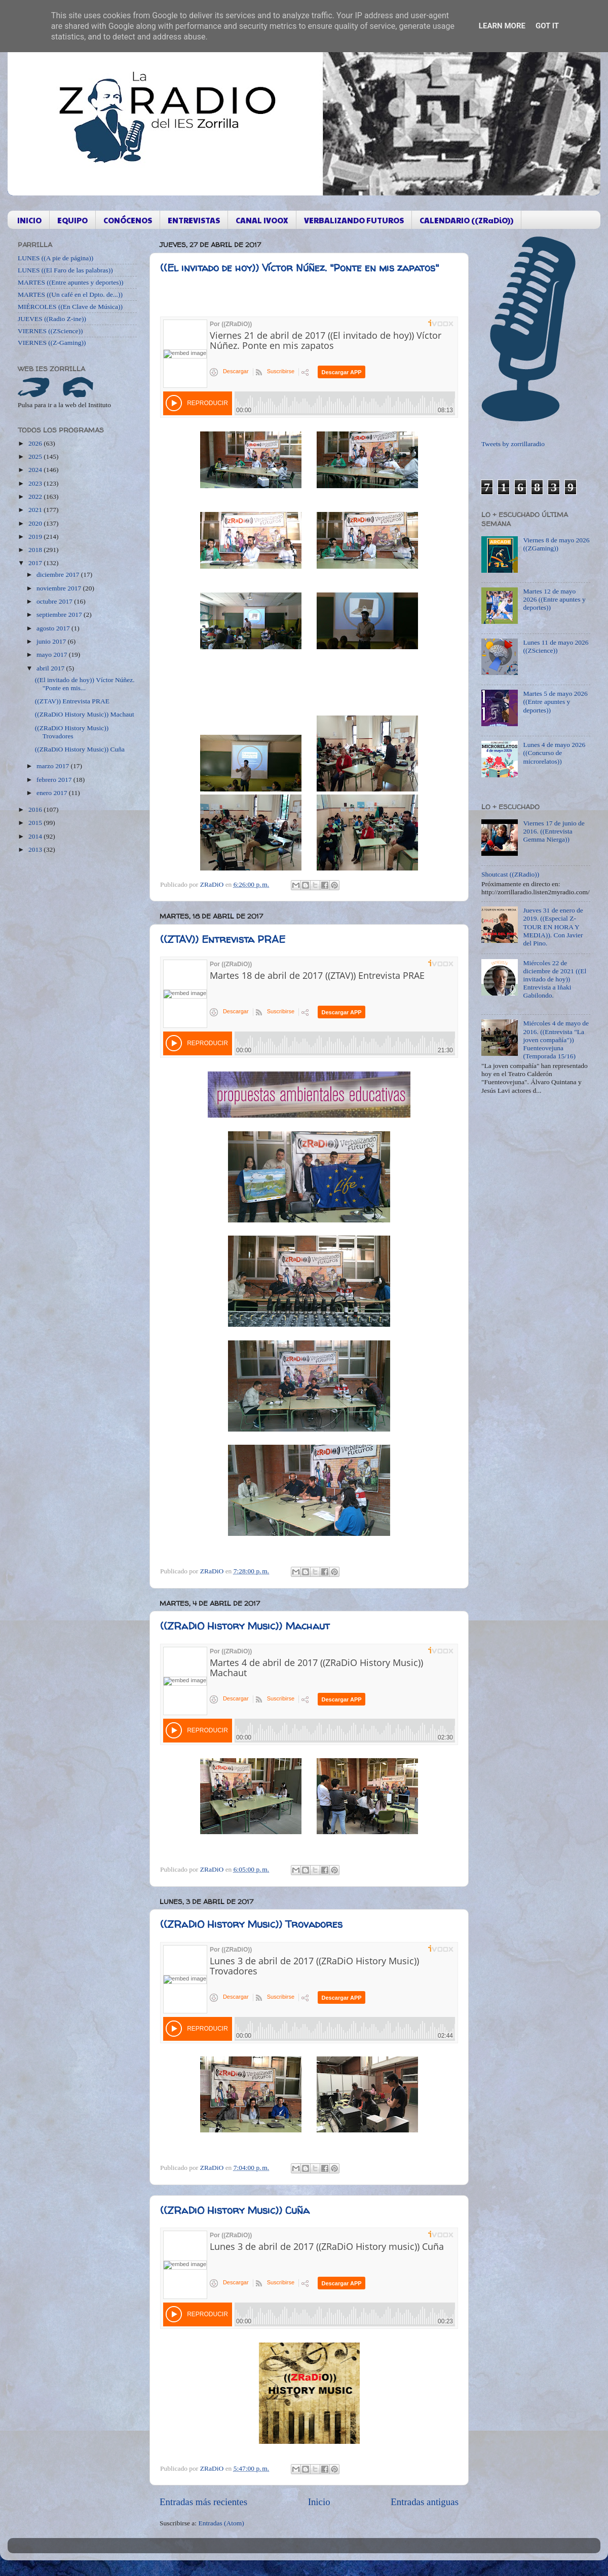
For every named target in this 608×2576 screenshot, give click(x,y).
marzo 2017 (53, 766)
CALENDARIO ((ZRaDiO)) (466, 220)
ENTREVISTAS (194, 220)
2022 (36, 496)
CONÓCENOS (127, 220)
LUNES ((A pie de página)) (55, 258)
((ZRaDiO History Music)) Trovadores (251, 1924)
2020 (36, 523)
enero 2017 (52, 793)
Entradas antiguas (425, 2501)
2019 (36, 536)
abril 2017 (51, 668)
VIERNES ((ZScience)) (50, 331)
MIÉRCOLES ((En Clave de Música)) (70, 306)
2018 (36, 549)
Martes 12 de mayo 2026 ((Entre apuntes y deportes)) (554, 599)
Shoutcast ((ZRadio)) (510, 874)
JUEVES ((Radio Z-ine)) (52, 319)
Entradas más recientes (203, 2501)
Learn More (502, 25)
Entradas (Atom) (221, 2523)
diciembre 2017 (58, 574)
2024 (36, 469)
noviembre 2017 (59, 588)
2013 (36, 849)
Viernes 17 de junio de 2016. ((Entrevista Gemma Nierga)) (553, 831)
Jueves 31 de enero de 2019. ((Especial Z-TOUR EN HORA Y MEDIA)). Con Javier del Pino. (553, 926)
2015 (36, 822)
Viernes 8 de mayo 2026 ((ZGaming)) (556, 544)
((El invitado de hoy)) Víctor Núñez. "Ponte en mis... (85, 684)
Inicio (319, 2501)
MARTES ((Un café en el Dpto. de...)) (70, 294)
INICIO (29, 220)
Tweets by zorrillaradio (513, 444)
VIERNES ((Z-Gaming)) (52, 342)
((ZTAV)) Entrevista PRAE (222, 939)
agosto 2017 (53, 628)
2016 (36, 809)
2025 (36, 456)
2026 (36, 443)
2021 (36, 509)
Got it (547, 25)
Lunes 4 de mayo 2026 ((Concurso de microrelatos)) (554, 753)
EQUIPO (72, 220)
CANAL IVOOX (262, 220)
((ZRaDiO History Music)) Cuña (235, 2210)
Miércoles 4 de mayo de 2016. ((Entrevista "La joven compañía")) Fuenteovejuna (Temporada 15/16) (556, 1039)
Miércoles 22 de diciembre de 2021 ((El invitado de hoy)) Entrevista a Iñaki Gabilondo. (554, 979)
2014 (36, 836)
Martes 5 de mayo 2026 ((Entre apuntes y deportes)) (555, 702)
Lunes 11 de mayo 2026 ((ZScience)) (555, 646)
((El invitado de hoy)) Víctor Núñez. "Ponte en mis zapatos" (299, 267)
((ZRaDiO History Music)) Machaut (245, 1626)
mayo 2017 (52, 654)
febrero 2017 (54, 779)
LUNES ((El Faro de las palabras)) (65, 270)
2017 (36, 563)
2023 (36, 483)
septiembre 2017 (60, 614)
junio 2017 (52, 641)
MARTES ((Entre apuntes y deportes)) (70, 282)
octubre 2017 (55, 601)
